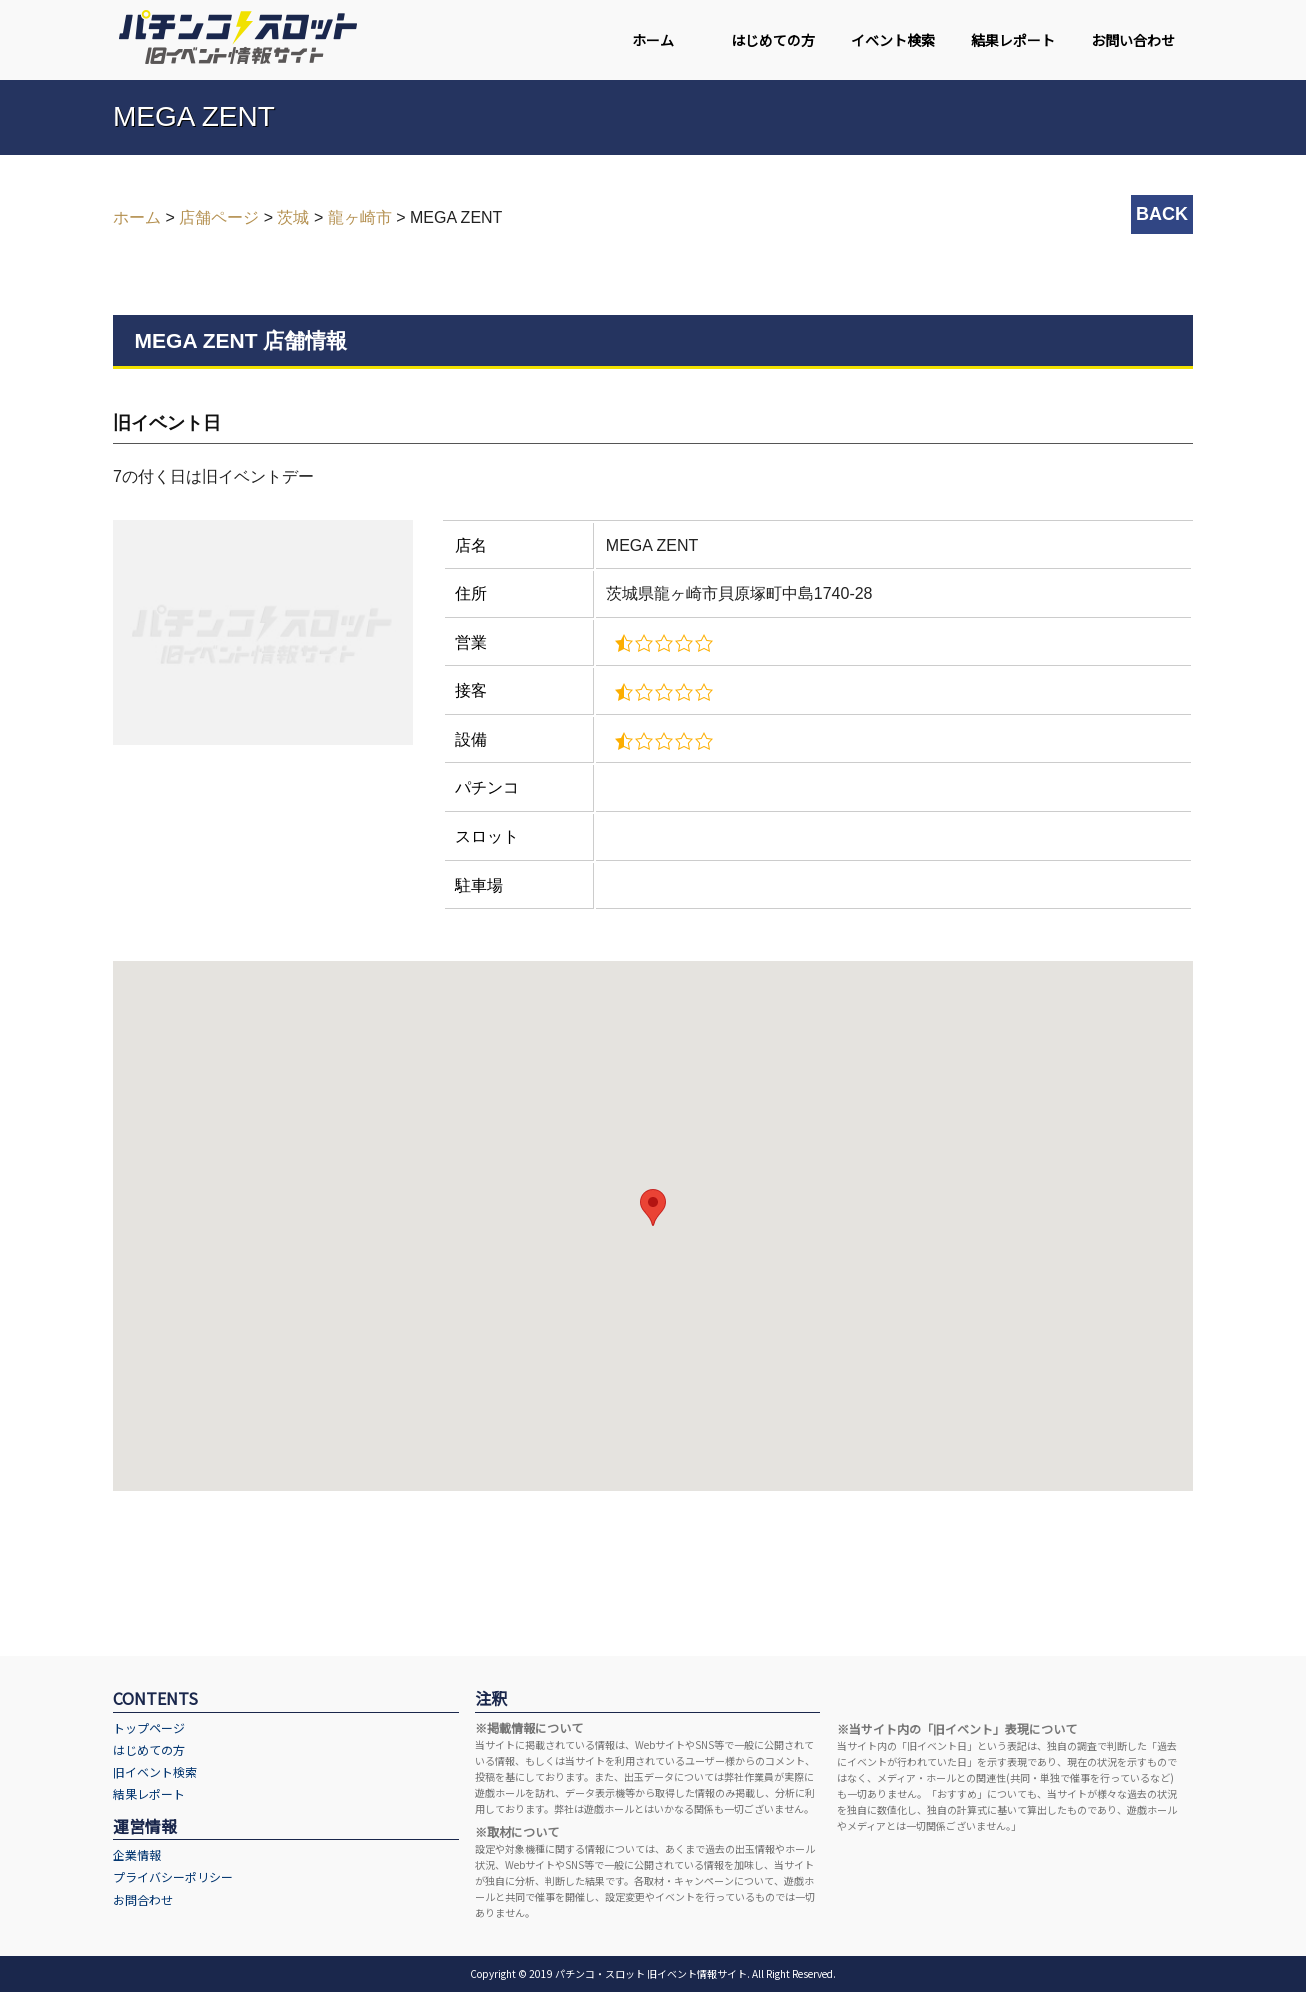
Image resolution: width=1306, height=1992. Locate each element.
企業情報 (137, 1854)
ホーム (653, 40)
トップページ (149, 1727)
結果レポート (1013, 40)
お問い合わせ (1133, 40)
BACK (1162, 214)
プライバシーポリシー (173, 1876)
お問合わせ (143, 1899)
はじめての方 (773, 40)
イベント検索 (893, 40)
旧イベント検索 (155, 1771)
